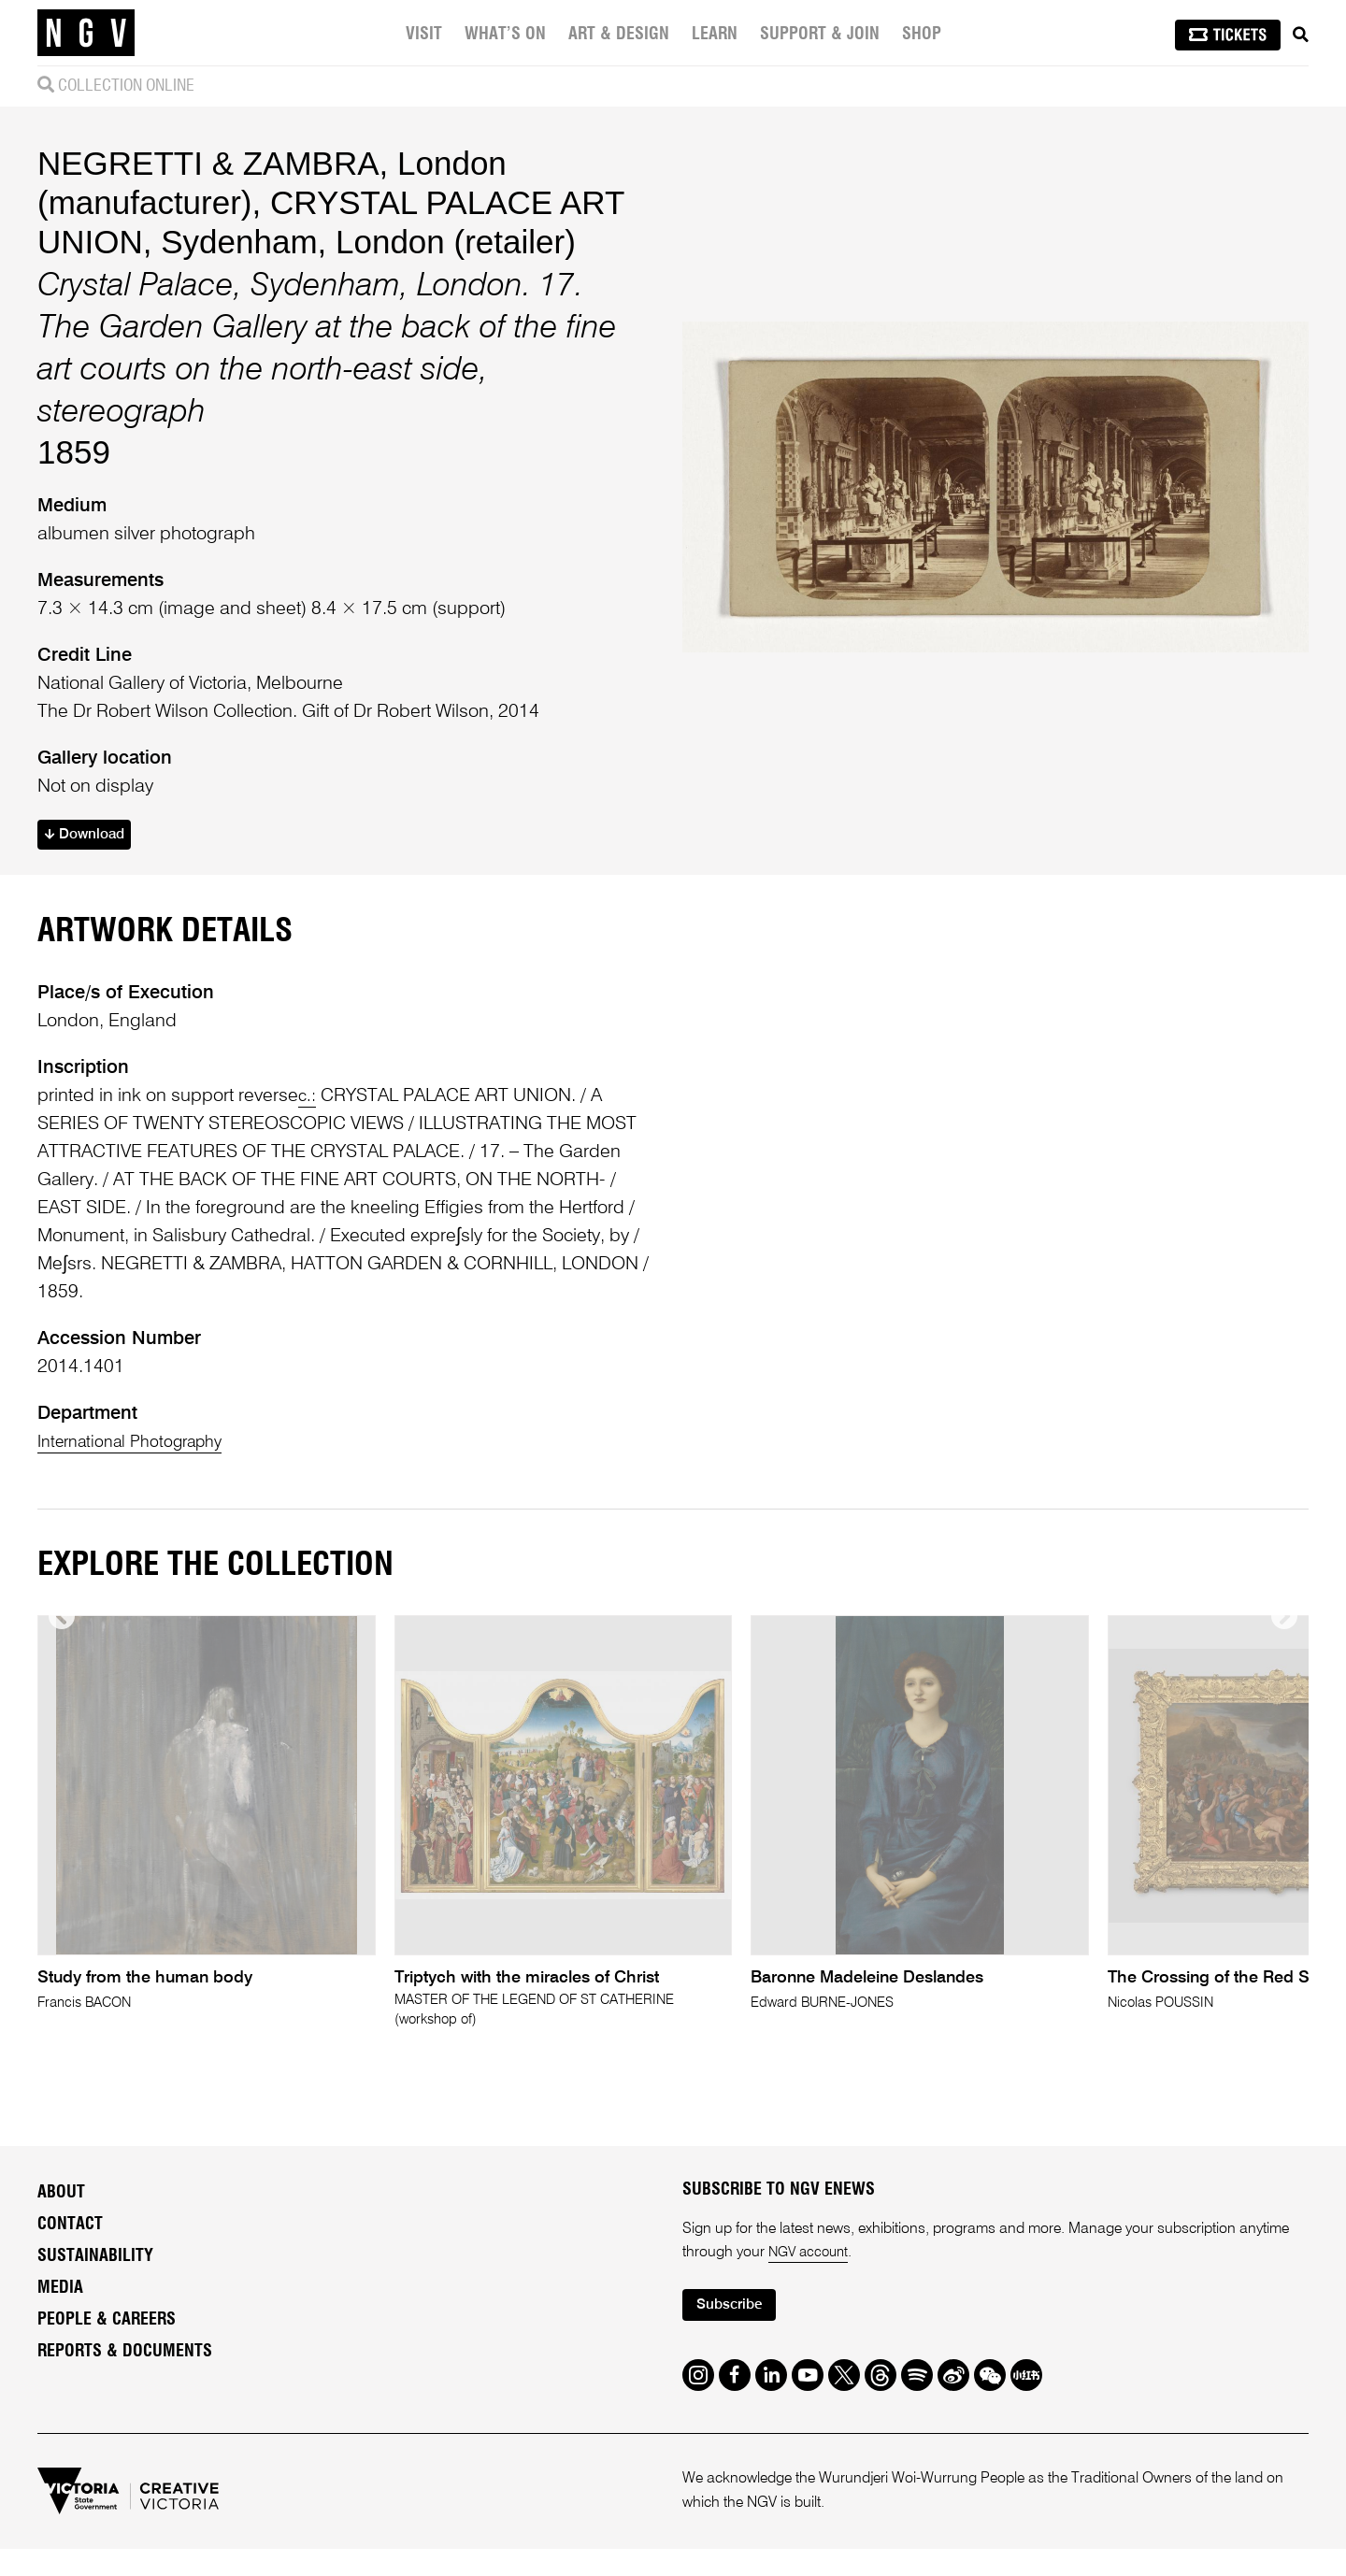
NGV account (811, 2275)
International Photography (141, 1445)
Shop (923, 34)
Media (60, 2311)
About (61, 2216)
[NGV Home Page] (86, 33)
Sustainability (95, 2279)
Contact (70, 2248)
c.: (308, 1099)
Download (90, 837)
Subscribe (734, 2331)
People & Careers (106, 2343)
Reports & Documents (124, 2375)
